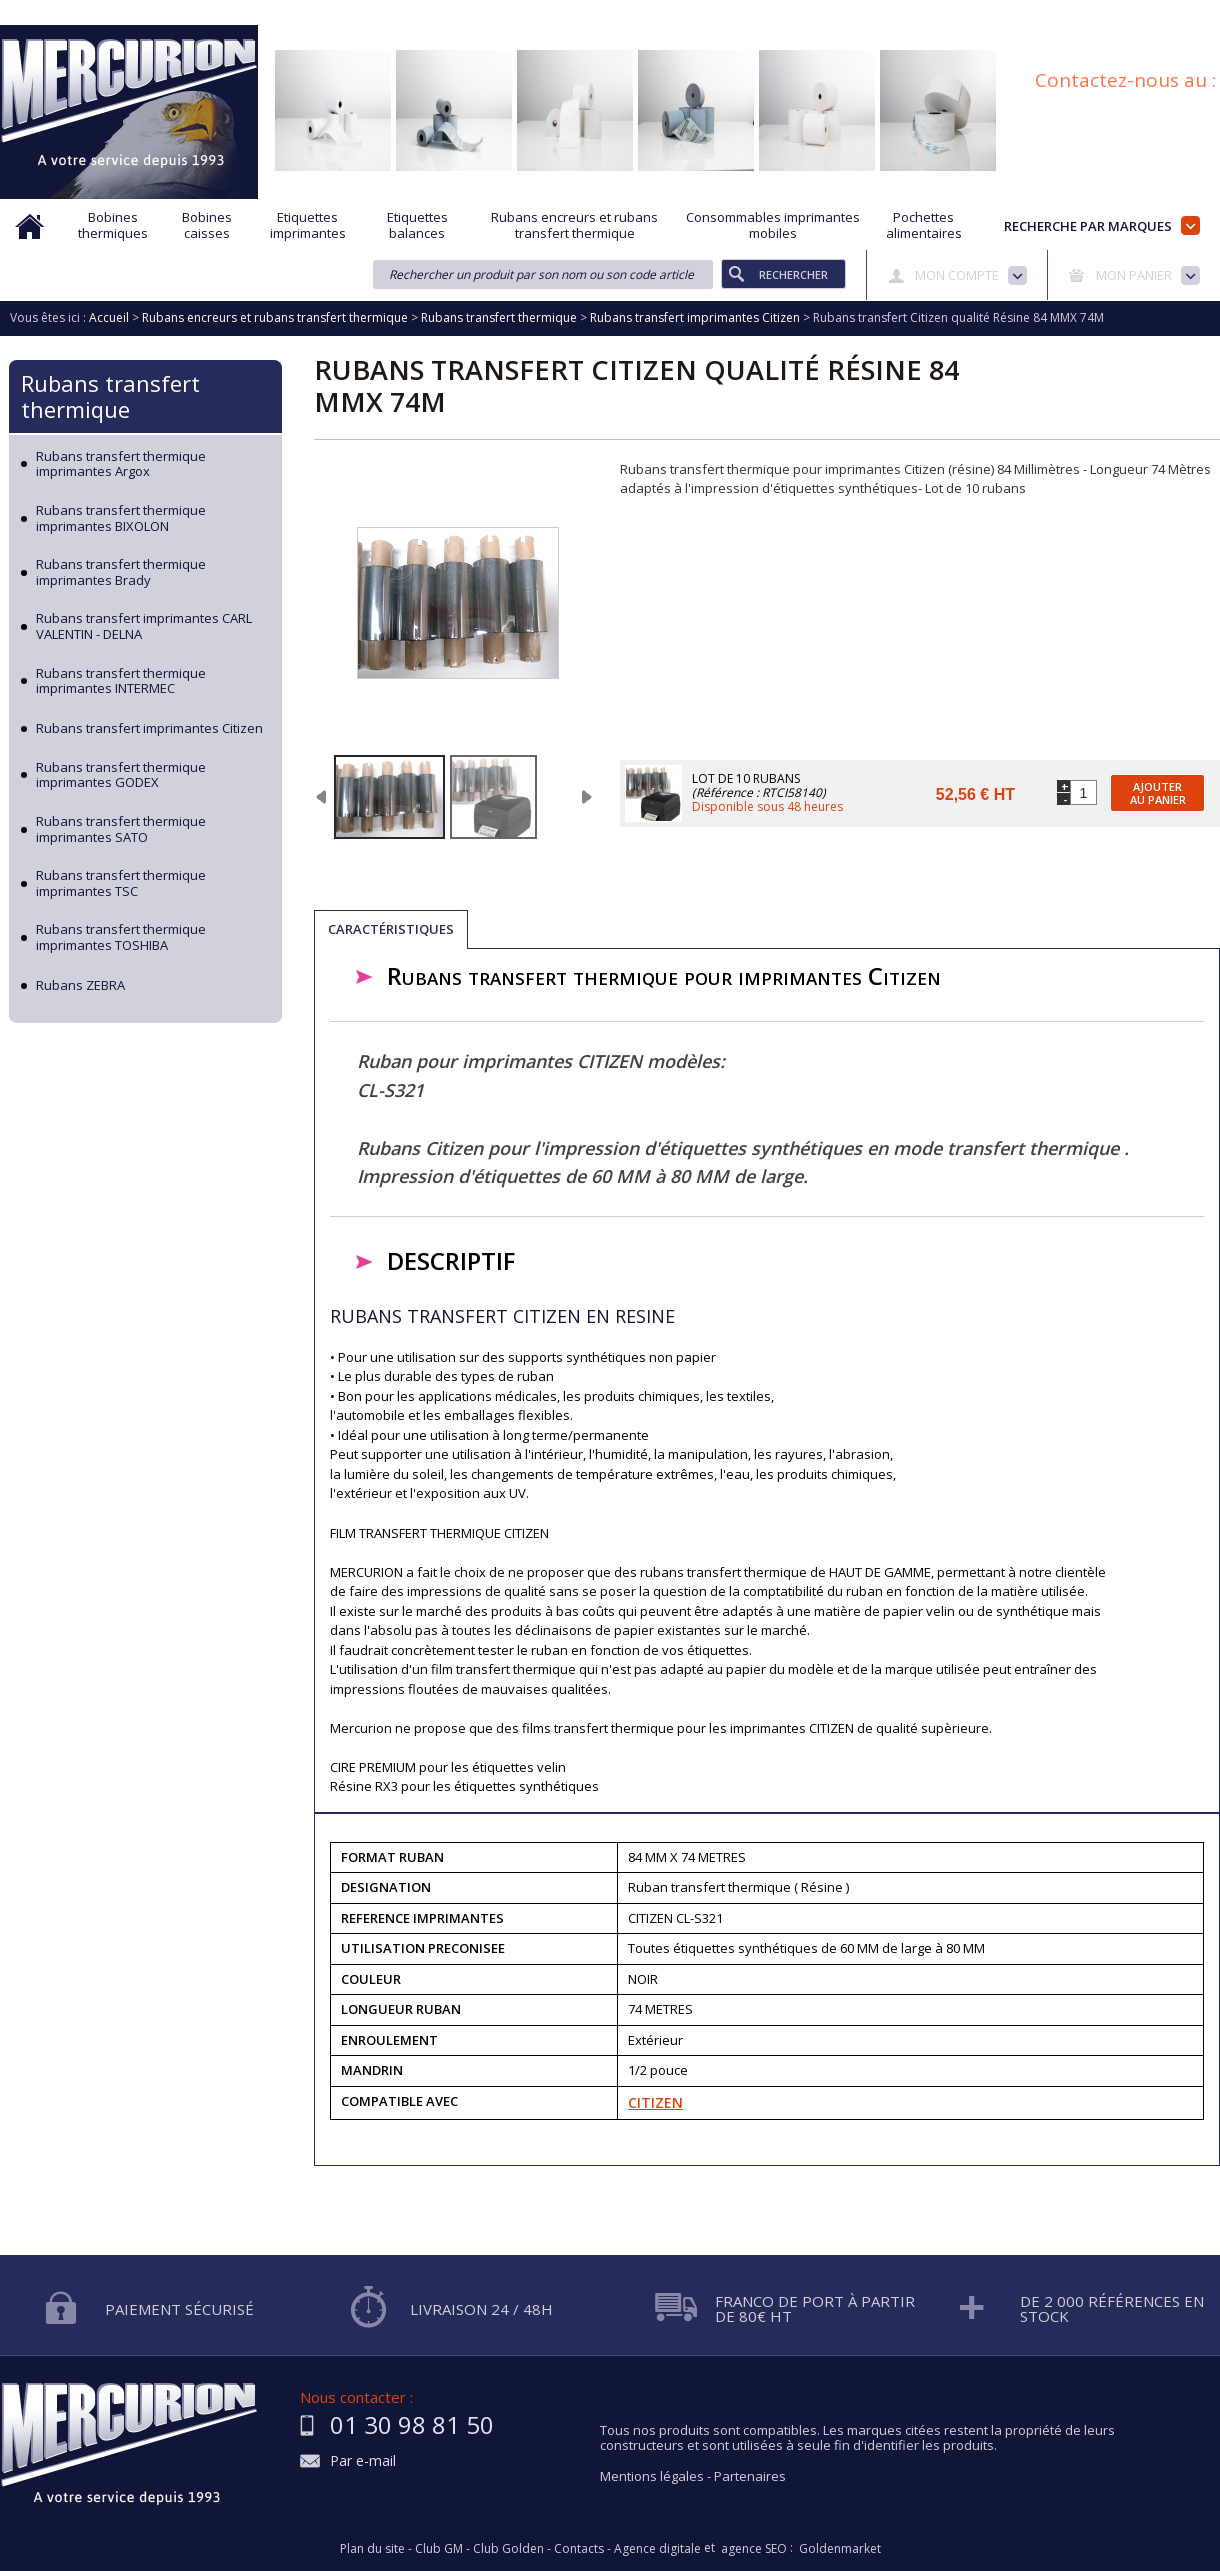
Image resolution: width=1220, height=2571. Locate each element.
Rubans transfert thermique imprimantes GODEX (121, 775)
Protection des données (801, 13)
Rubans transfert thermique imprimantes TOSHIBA (121, 937)
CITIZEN (655, 2102)
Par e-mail (363, 2461)
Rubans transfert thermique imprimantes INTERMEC (121, 681)
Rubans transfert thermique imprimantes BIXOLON (121, 518)
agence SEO (754, 2549)
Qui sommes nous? (340, 13)
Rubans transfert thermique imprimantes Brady (121, 572)
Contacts (579, 2549)
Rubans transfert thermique (110, 396)
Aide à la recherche (477, 13)
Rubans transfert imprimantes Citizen (149, 729)
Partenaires (750, 2476)
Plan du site (1187, 13)
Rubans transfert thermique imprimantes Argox (121, 464)
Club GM (439, 2549)
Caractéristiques (391, 929)
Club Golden (508, 2549)
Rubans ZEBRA (80, 986)
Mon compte (957, 275)
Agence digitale (657, 2549)
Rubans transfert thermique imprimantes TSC (121, 883)
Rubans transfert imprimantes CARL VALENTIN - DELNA (144, 626)
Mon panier (1134, 275)
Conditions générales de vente (984, 13)
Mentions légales (652, 2476)
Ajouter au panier (1158, 793)
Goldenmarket (840, 2549)
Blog (1113, 13)
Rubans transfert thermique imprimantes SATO (121, 829)
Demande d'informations (632, 13)
